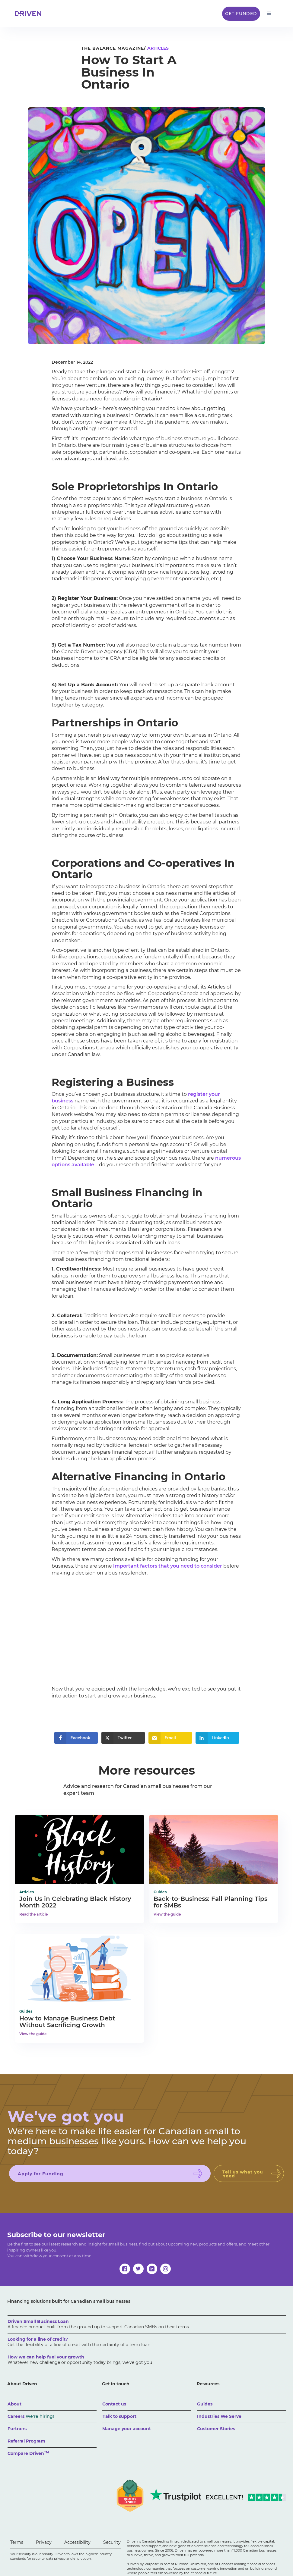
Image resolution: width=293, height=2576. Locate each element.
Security (112, 2542)
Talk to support (119, 2416)
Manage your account (126, 2428)
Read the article (33, 1914)
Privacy (44, 2542)
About (14, 2404)
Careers (31, 2416)
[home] (30, 13)
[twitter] (138, 2269)
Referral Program (26, 2441)
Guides (204, 2404)
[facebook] (124, 2269)
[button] (269, 14)
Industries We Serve (219, 2416)
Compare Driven (28, 2453)
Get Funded (241, 13)
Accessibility (77, 2542)
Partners (17, 2428)
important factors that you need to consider (167, 1566)
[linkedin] (152, 2269)
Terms (16, 2542)
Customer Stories (216, 2428)
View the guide (167, 1914)
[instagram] (165, 2269)
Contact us (114, 2404)
